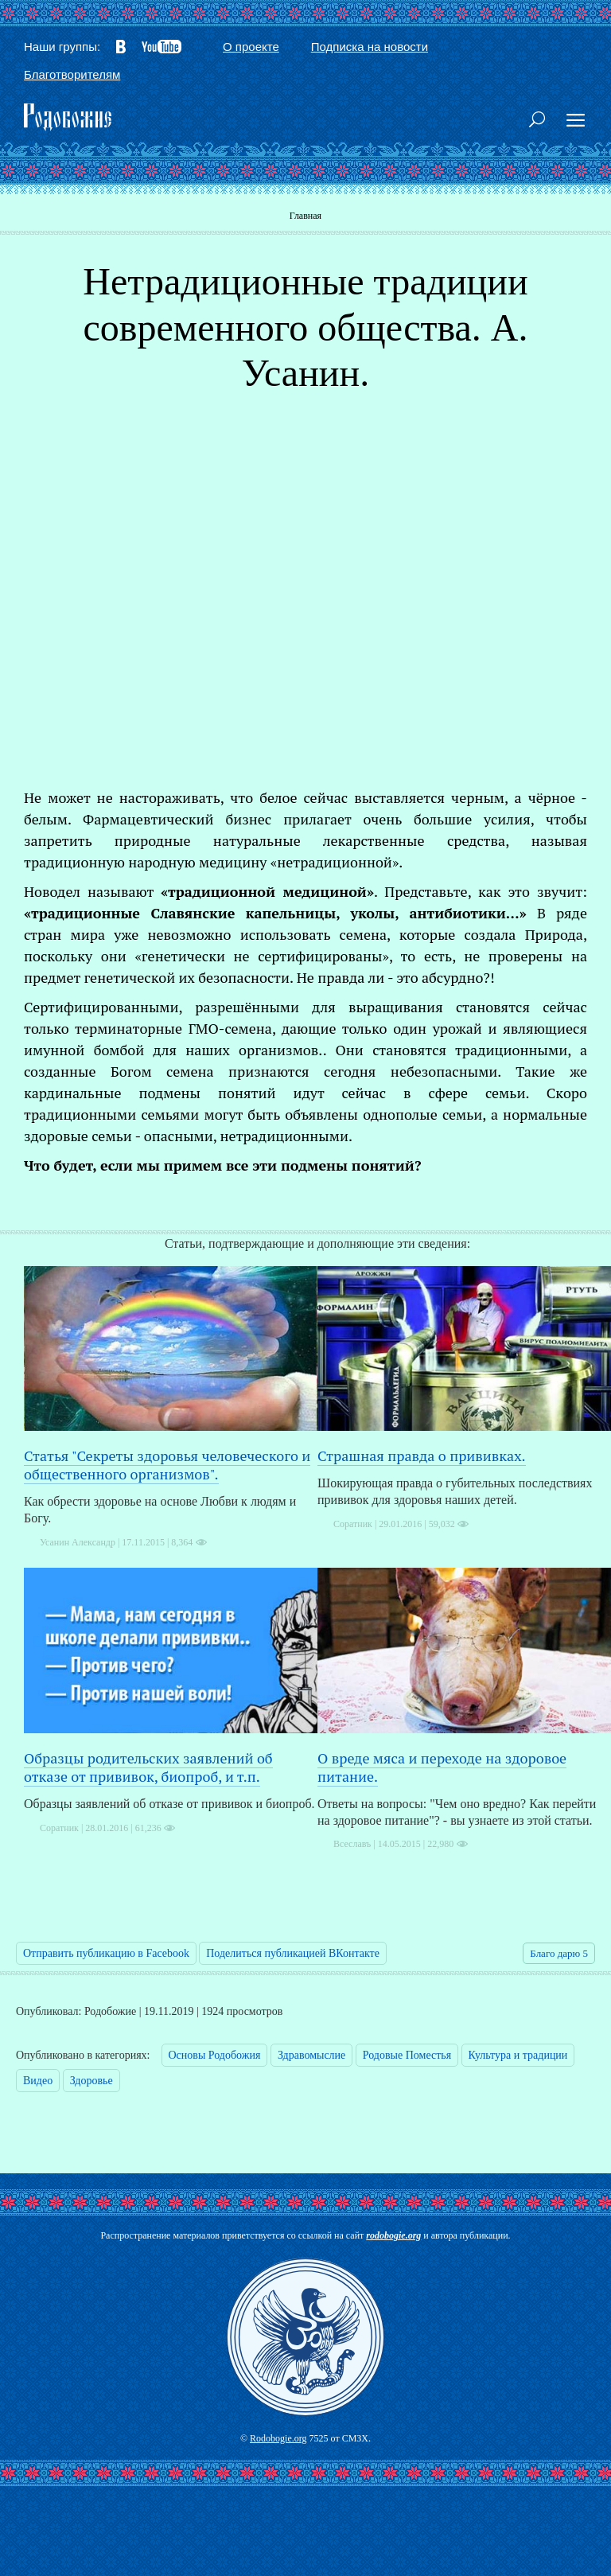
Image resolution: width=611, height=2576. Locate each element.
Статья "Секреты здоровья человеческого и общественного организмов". (167, 1464)
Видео (38, 2081)
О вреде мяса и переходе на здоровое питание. (441, 1767)
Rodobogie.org (278, 2438)
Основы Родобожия (215, 2055)
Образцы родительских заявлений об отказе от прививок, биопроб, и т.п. (148, 1767)
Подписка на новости (369, 46)
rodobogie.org (393, 2235)
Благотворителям (72, 74)
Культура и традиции (518, 2055)
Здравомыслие (311, 2055)
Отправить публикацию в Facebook (106, 1953)
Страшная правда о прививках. (421, 1455)
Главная (305, 215)
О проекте (251, 46)
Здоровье (91, 2081)
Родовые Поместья (407, 2055)
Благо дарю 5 (559, 1953)
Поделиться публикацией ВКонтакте (292, 1953)
